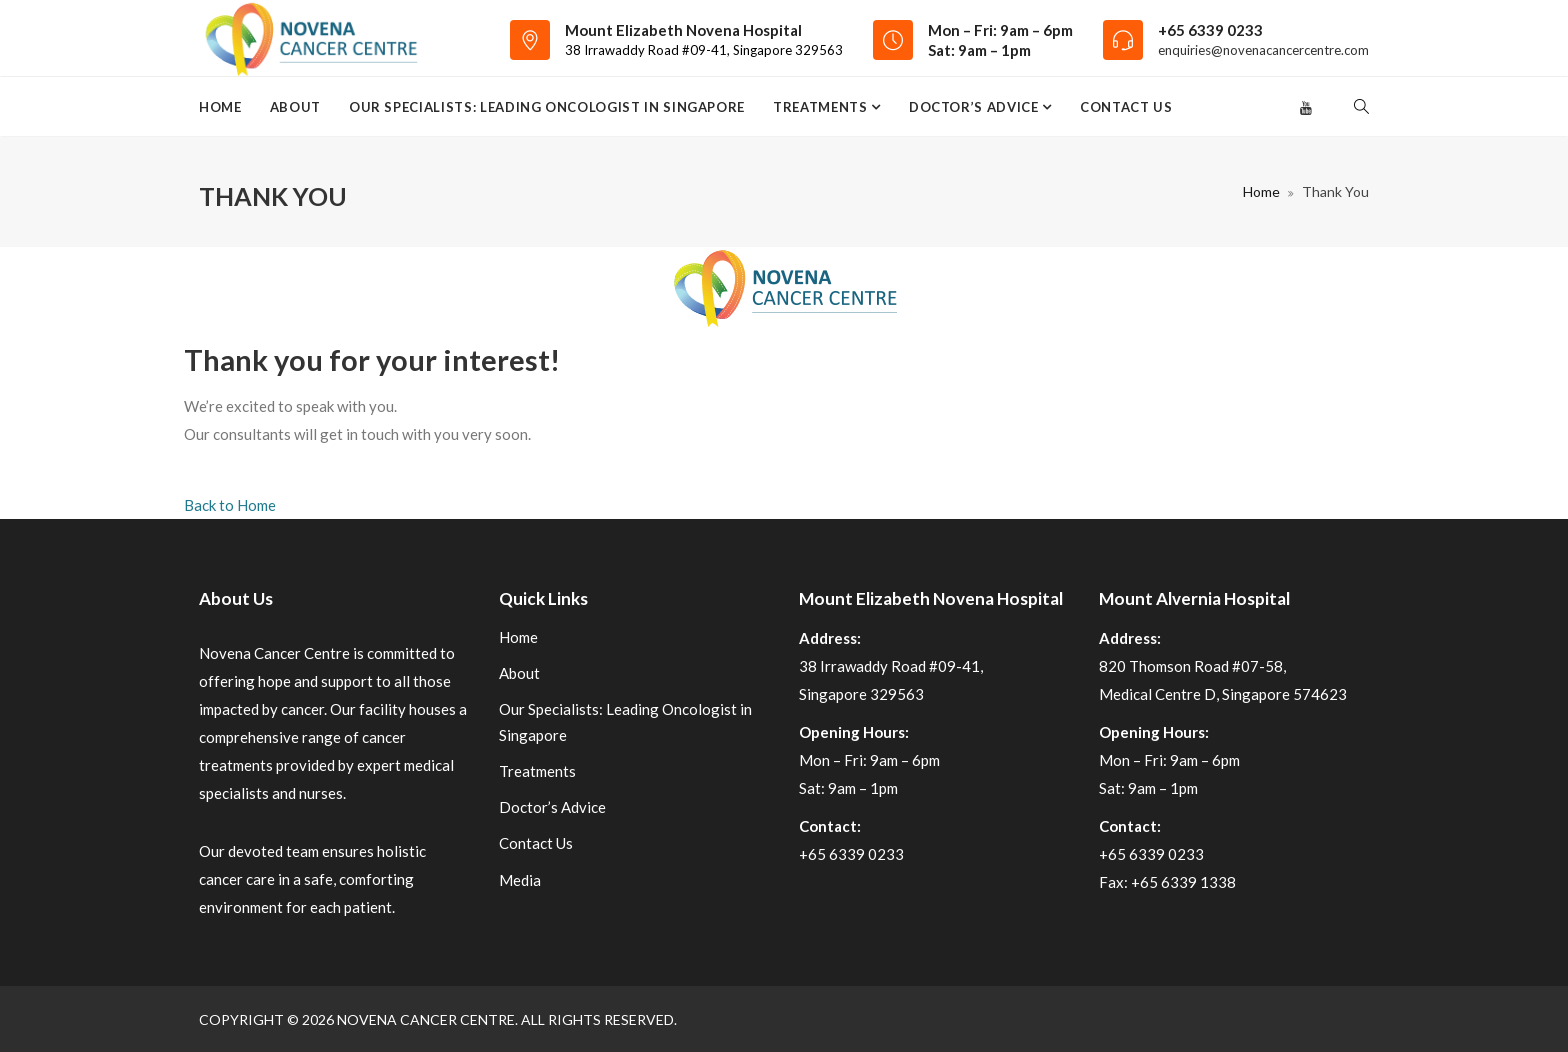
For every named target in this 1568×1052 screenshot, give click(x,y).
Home (220, 107)
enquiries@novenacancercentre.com (1263, 50)
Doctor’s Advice (975, 107)
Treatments (822, 107)
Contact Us (1126, 107)
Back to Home (230, 505)
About (295, 107)
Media (520, 880)
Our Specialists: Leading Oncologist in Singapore (547, 107)
